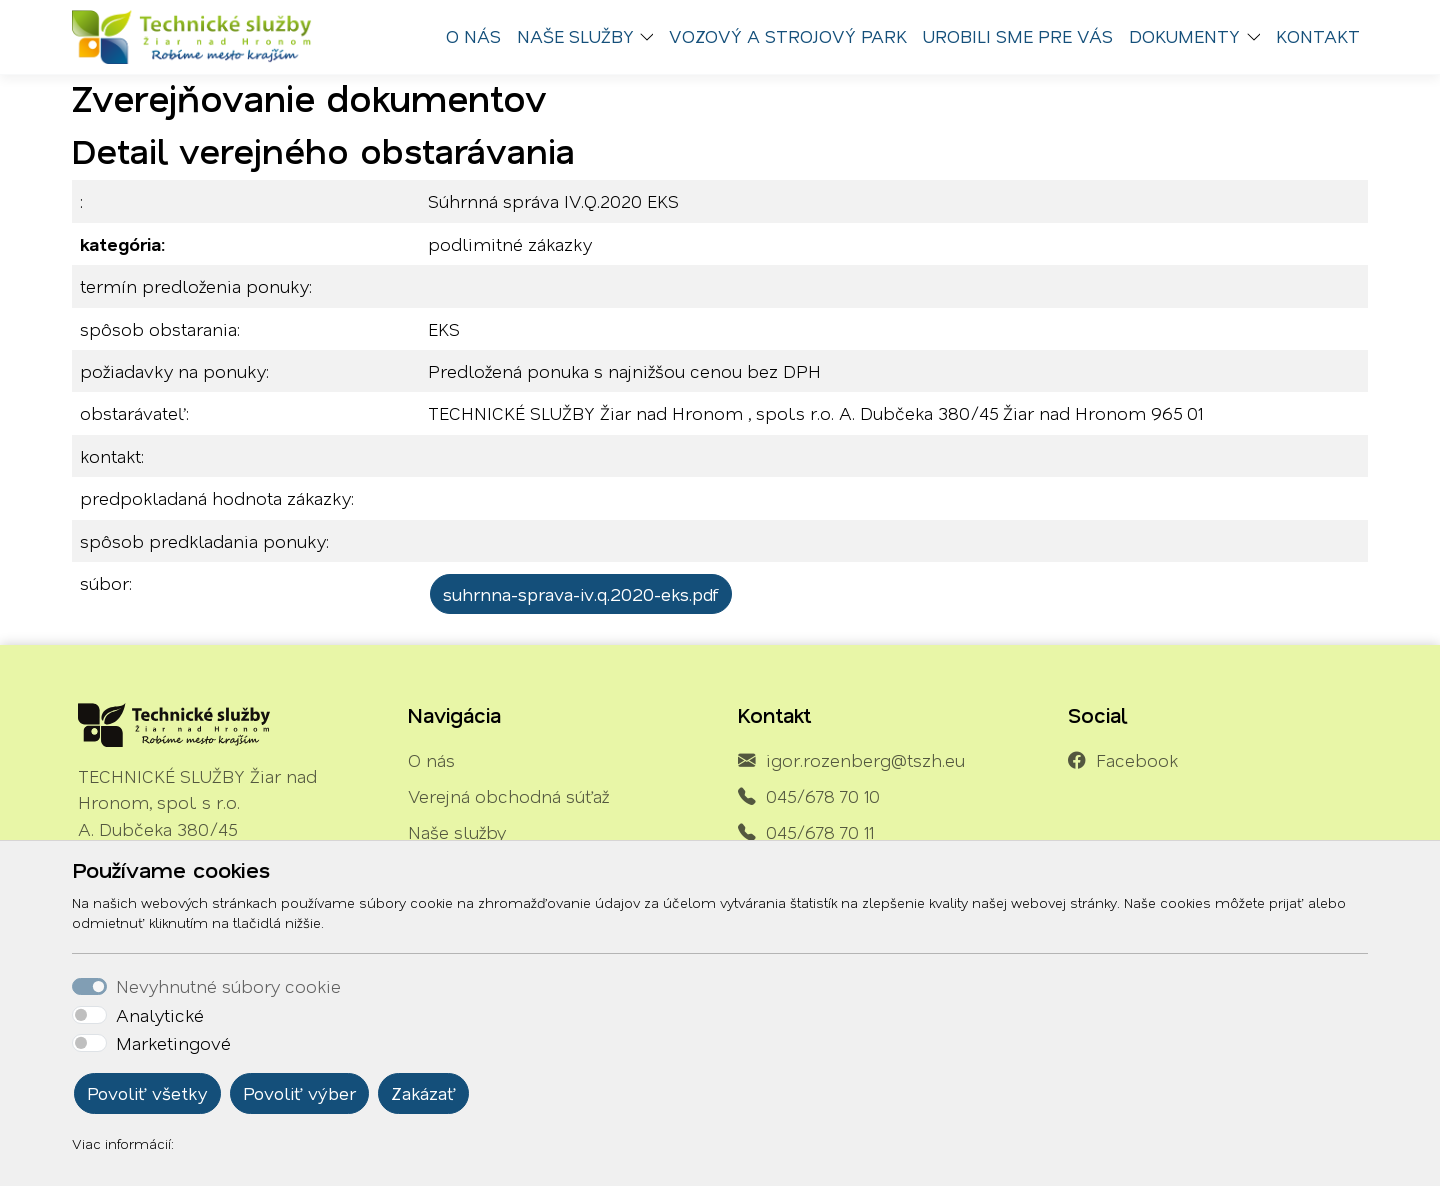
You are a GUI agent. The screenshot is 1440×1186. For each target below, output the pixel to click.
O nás (473, 36)
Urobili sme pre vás (1018, 36)
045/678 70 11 (820, 832)
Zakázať (423, 1093)
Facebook (1137, 760)
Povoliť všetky (147, 1093)
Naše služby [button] (575, 36)
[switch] (89, 1015)
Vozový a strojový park (788, 36)
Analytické (160, 1015)
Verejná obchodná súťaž (508, 796)
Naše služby (457, 832)
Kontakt (1318, 36)
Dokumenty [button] (1184, 36)
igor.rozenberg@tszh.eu (865, 760)
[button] (652, 37)
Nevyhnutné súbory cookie (228, 986)
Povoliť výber (299, 1093)
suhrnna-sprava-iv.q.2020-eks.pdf (581, 594)
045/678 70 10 (823, 796)
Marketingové (173, 1043)
